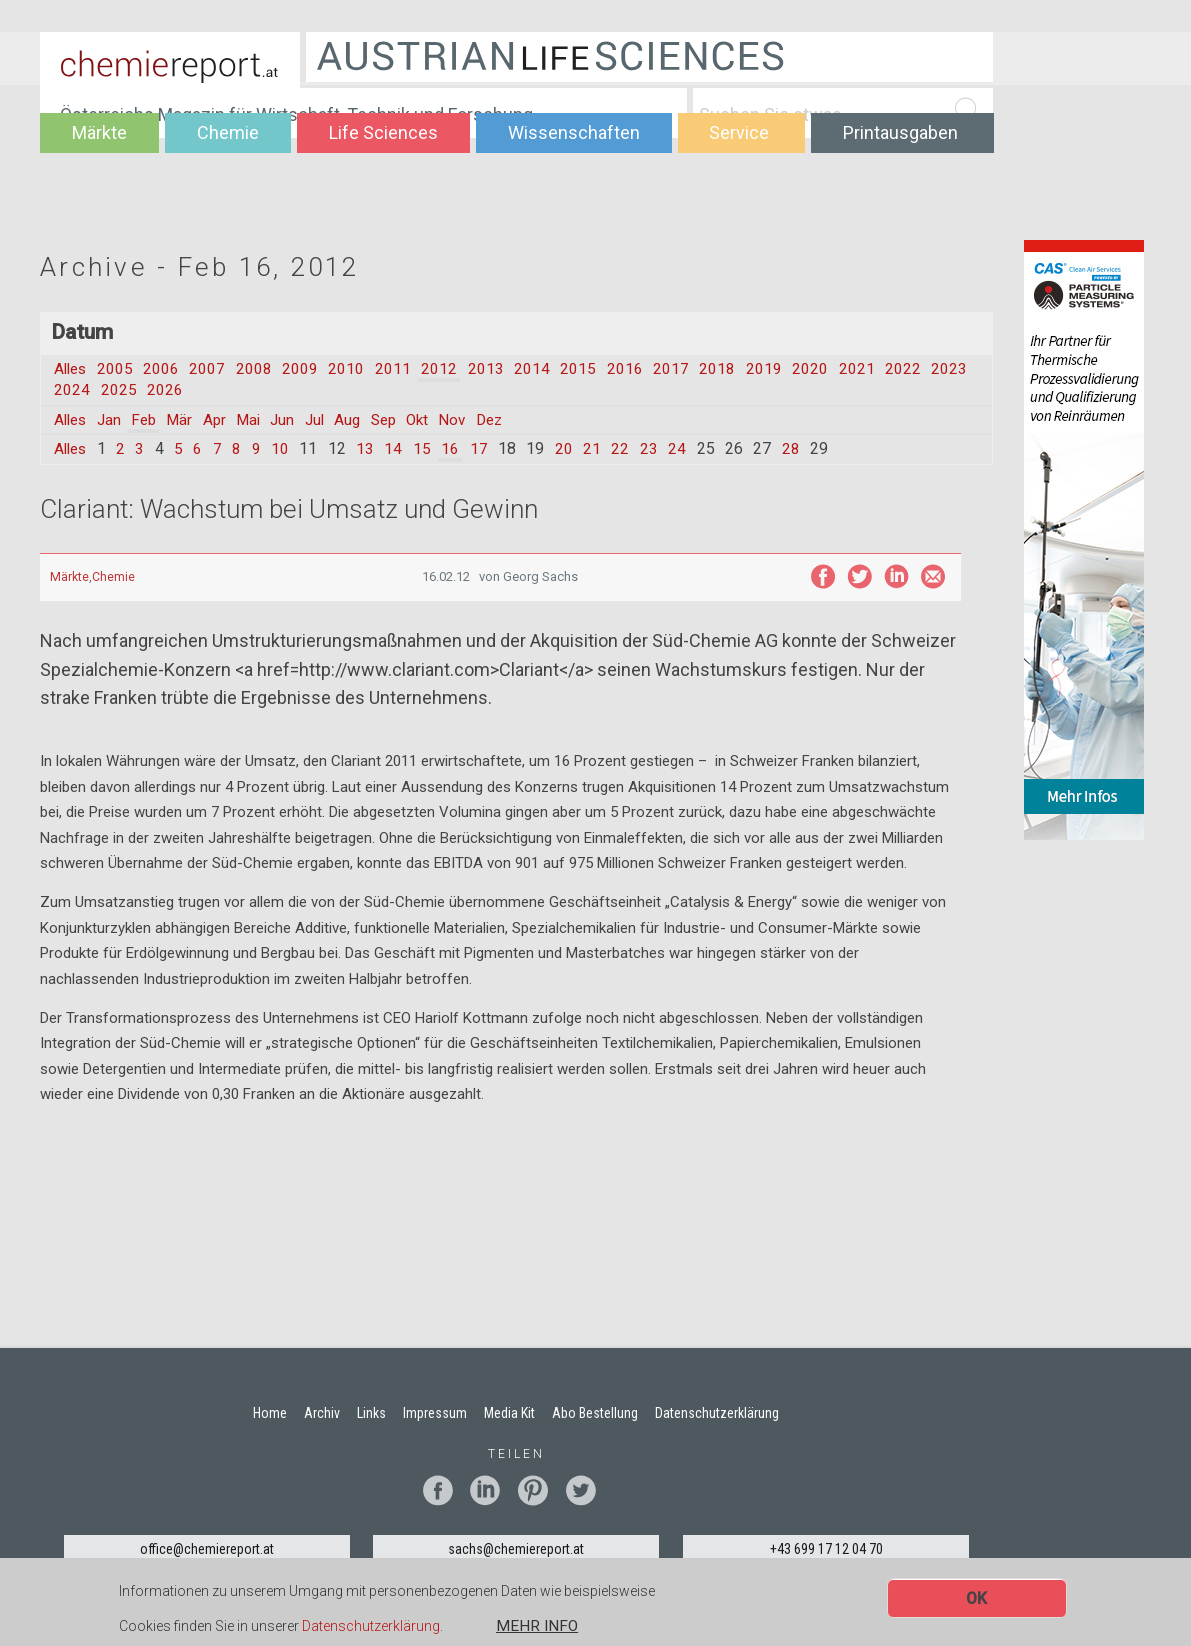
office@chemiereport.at (207, 1550)
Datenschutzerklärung (371, 1627)
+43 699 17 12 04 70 (826, 1550)
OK (976, 1599)
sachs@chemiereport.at (516, 1550)
